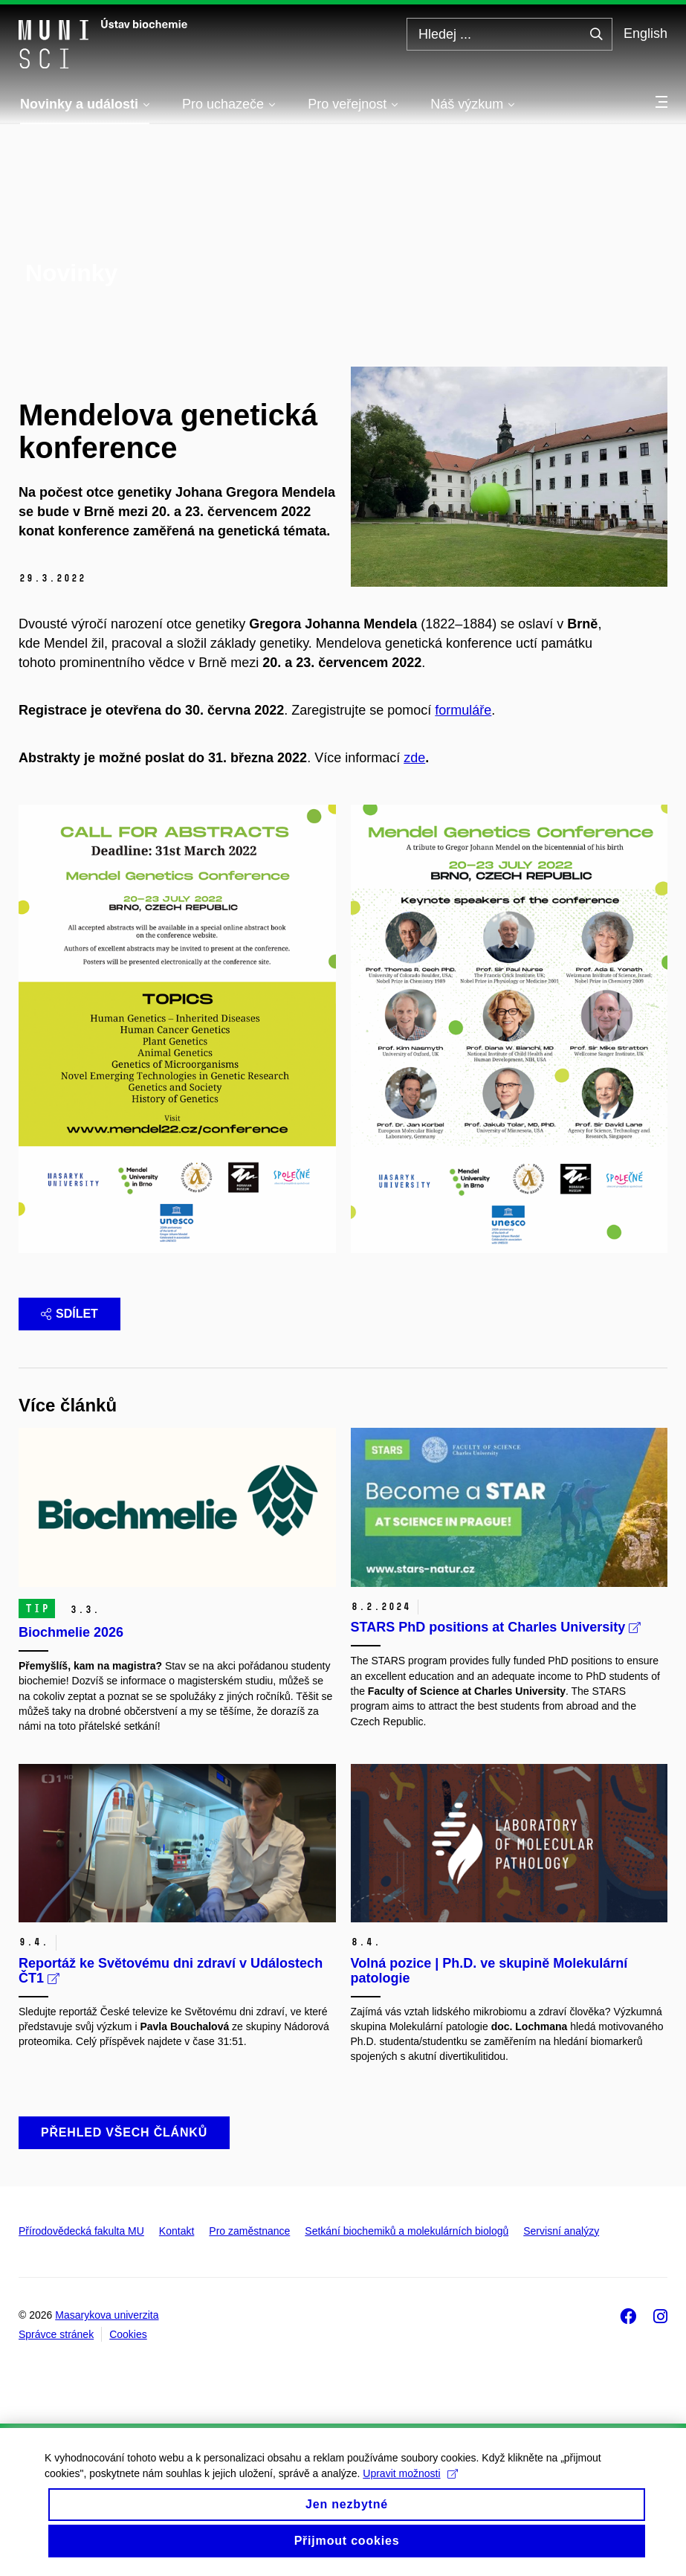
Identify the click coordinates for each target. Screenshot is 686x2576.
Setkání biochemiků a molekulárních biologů (406, 2231)
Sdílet (69, 1313)
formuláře (463, 710)
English (645, 33)
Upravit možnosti (410, 2485)
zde (414, 757)
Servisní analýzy (561, 2231)
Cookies (128, 2334)
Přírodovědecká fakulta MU (81, 2231)
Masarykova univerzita (106, 2315)
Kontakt (176, 2231)
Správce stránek (56, 2334)
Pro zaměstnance (249, 2231)
